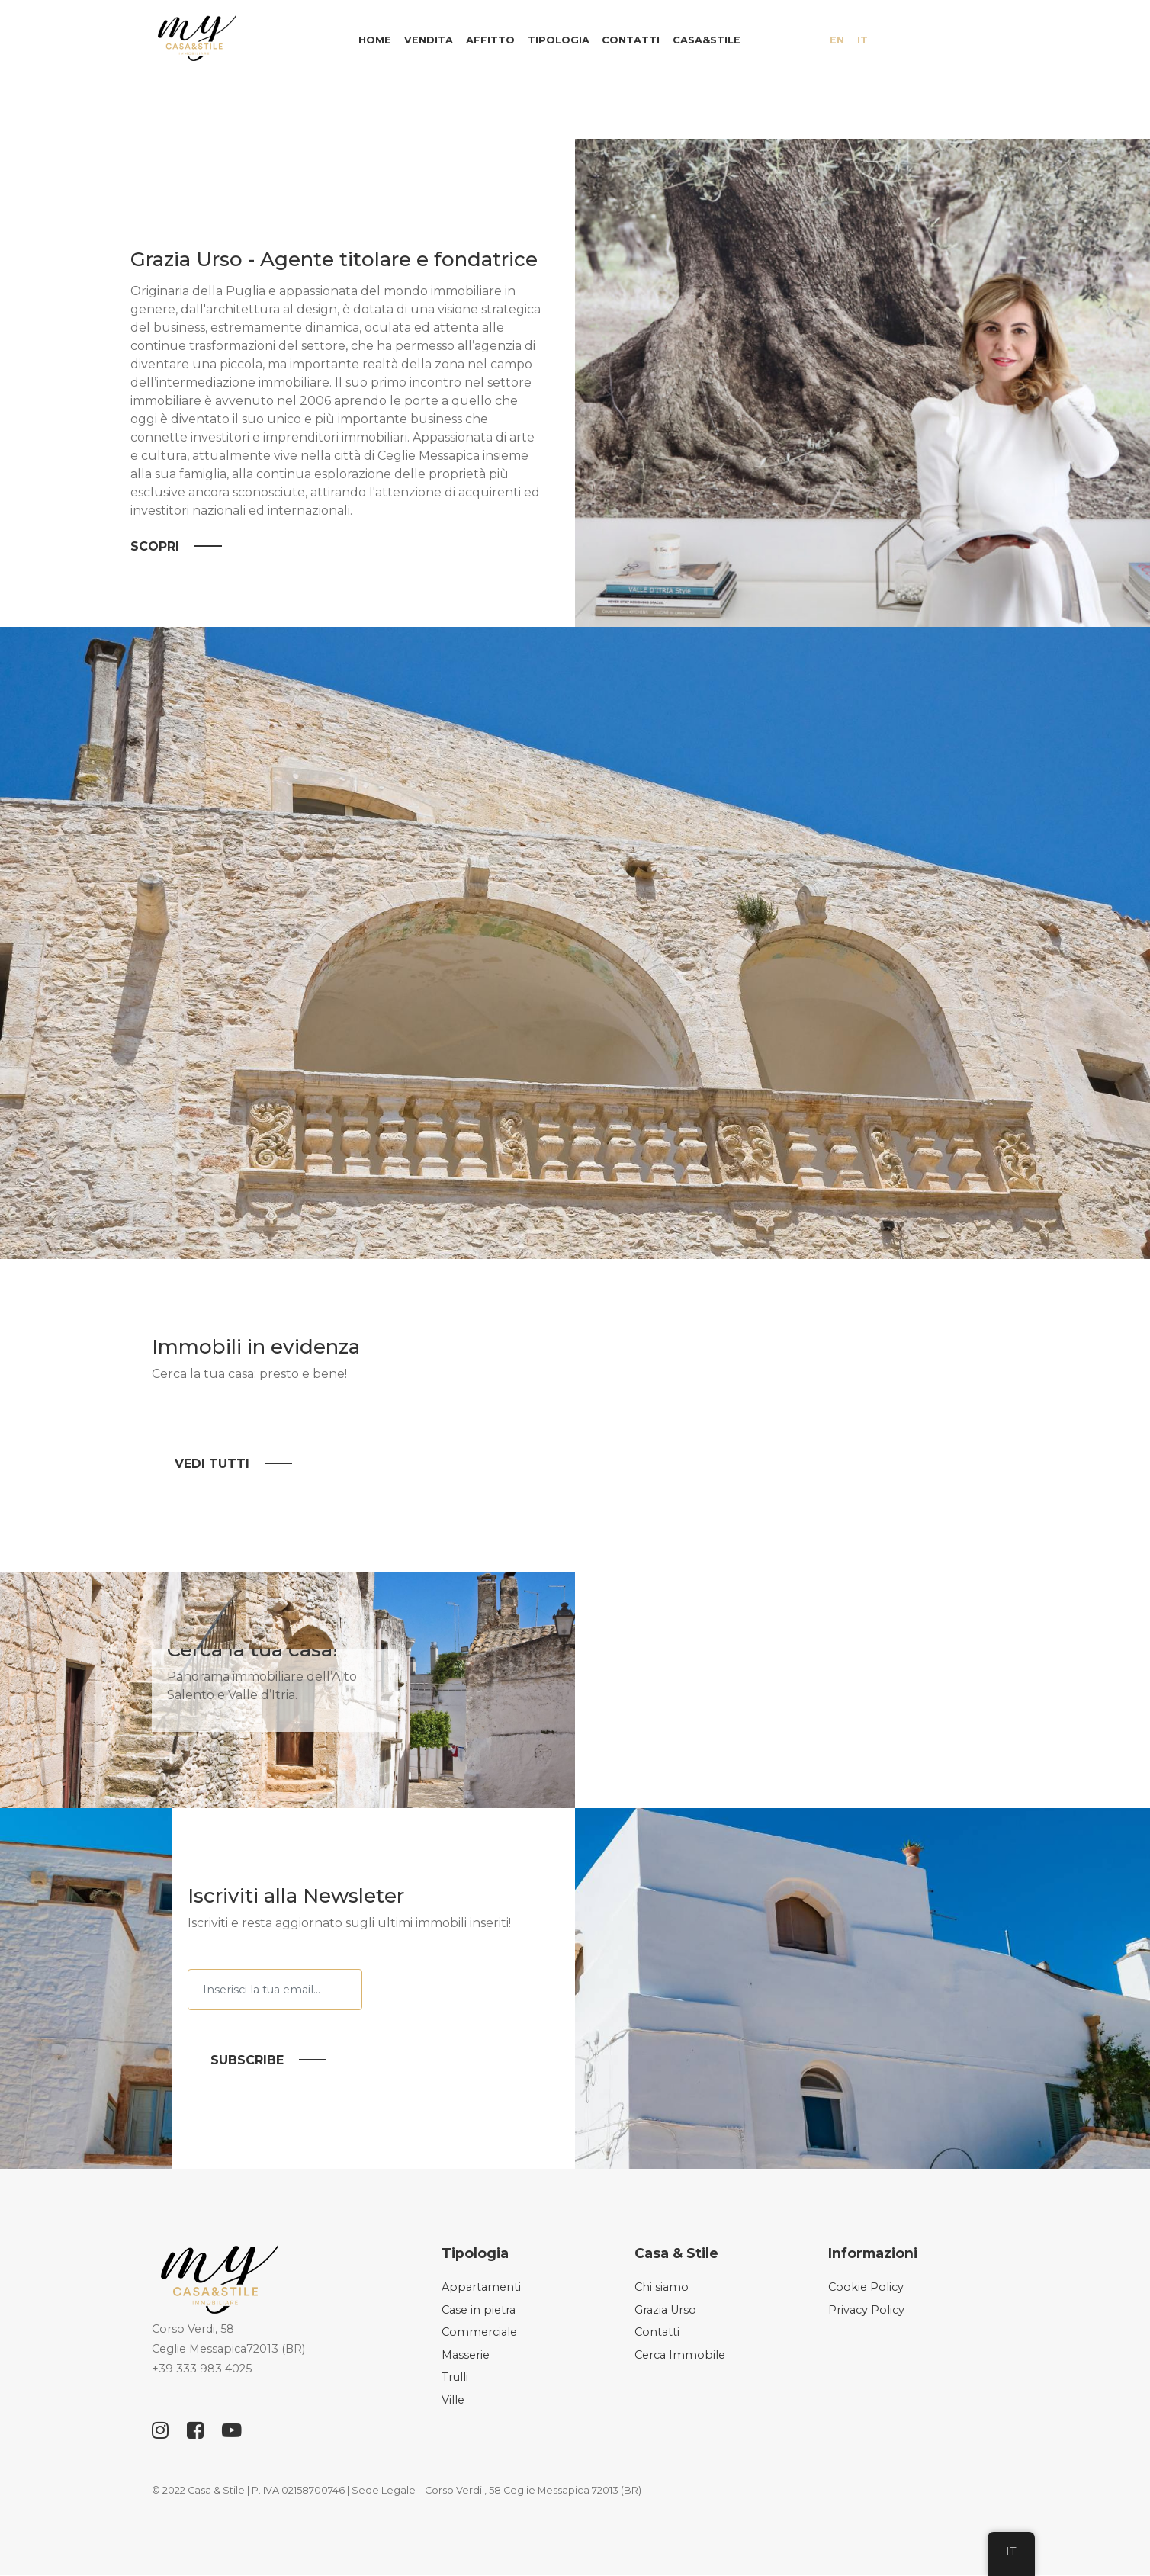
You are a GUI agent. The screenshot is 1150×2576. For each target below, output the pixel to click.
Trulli (455, 2378)
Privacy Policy (866, 2310)
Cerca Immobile (679, 2355)
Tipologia (558, 40)
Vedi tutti (212, 1464)
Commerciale (479, 2333)
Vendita (428, 40)
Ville (453, 2400)
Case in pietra (479, 2310)
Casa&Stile (706, 40)
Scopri (154, 547)
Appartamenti (481, 2288)
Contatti (631, 40)
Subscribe (247, 2061)
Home (374, 40)
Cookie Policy (866, 2288)
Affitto (490, 40)
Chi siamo (661, 2288)
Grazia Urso (665, 2310)
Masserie (466, 2355)
